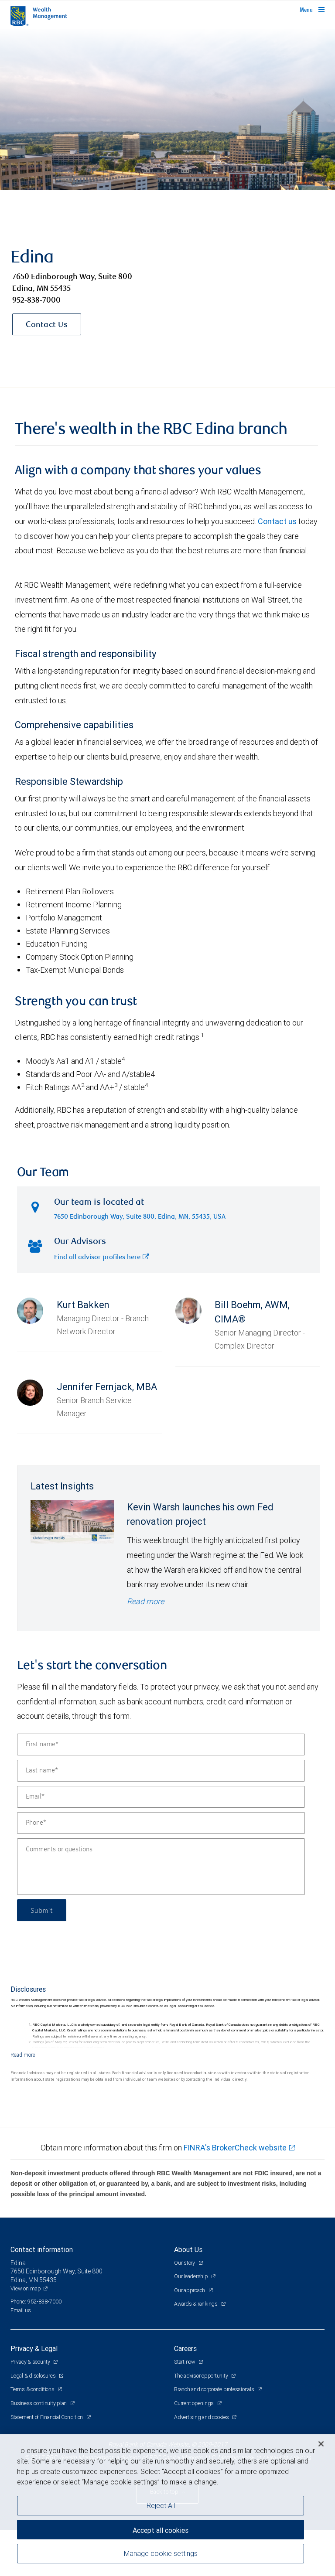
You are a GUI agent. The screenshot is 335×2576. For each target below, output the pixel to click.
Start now (185, 2361)
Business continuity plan (39, 2403)
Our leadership (191, 2276)
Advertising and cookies (202, 2417)
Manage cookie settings (161, 2553)
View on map (25, 2288)
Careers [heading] (185, 2348)
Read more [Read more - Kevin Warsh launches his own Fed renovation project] (145, 1601)
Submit (42, 1910)
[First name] (161, 1744)
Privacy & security (30, 2361)
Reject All (161, 2505)
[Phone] (161, 1823)
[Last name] (161, 1771)
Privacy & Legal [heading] (34, 2348)
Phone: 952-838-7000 (36, 2301)
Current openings (194, 2403)
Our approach (190, 2290)
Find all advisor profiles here (101, 1257)
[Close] (321, 2443)
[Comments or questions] (161, 1866)
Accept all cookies (160, 2530)
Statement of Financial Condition (47, 2417)
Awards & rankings (196, 2303)
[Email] (161, 1797)
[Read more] (22, 2054)
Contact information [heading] (41, 2249)
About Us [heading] (188, 2249)
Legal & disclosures (33, 2375)
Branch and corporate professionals (214, 2389)
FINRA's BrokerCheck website (235, 2148)
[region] (167, 2505)
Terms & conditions (32, 2389)
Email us (20, 2310)
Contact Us (47, 325)
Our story (185, 2262)
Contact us (277, 521)
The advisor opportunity (201, 2375)
